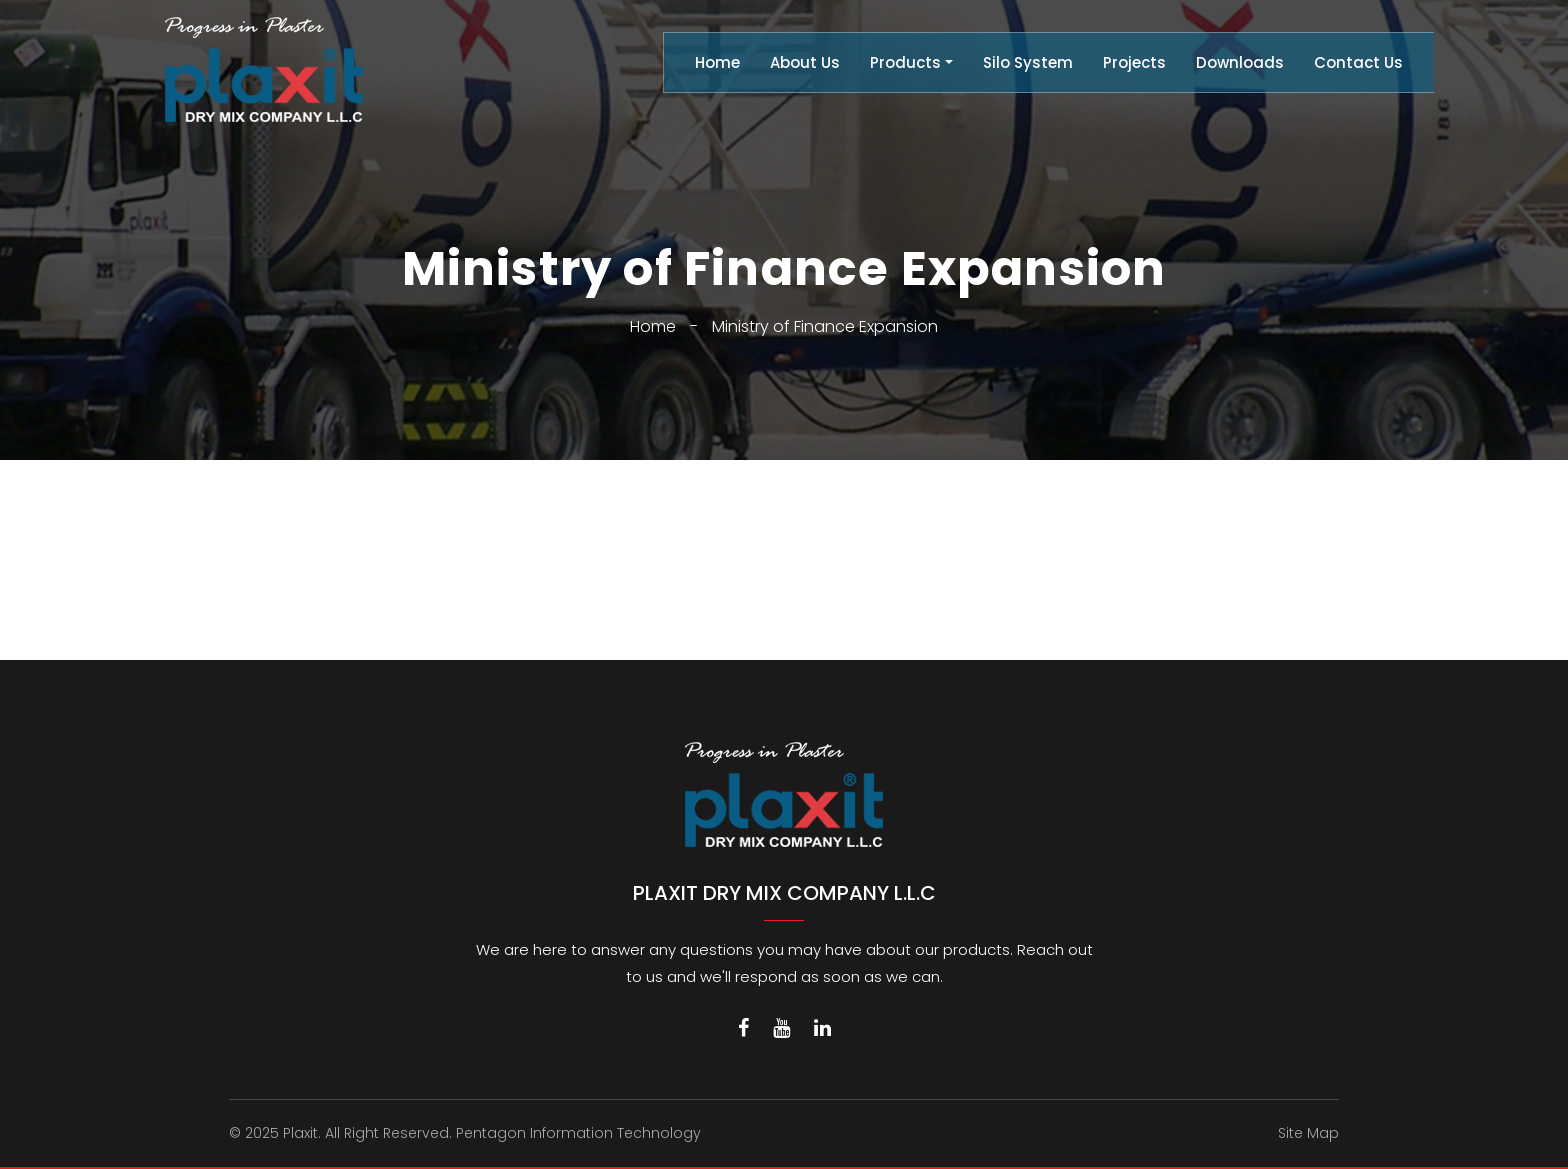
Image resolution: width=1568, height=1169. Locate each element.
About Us (805, 62)
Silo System (1028, 62)
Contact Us (1358, 62)
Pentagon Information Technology (578, 1133)
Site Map (1308, 1133)
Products (905, 62)
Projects (1134, 62)
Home (717, 62)
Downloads (1240, 62)
